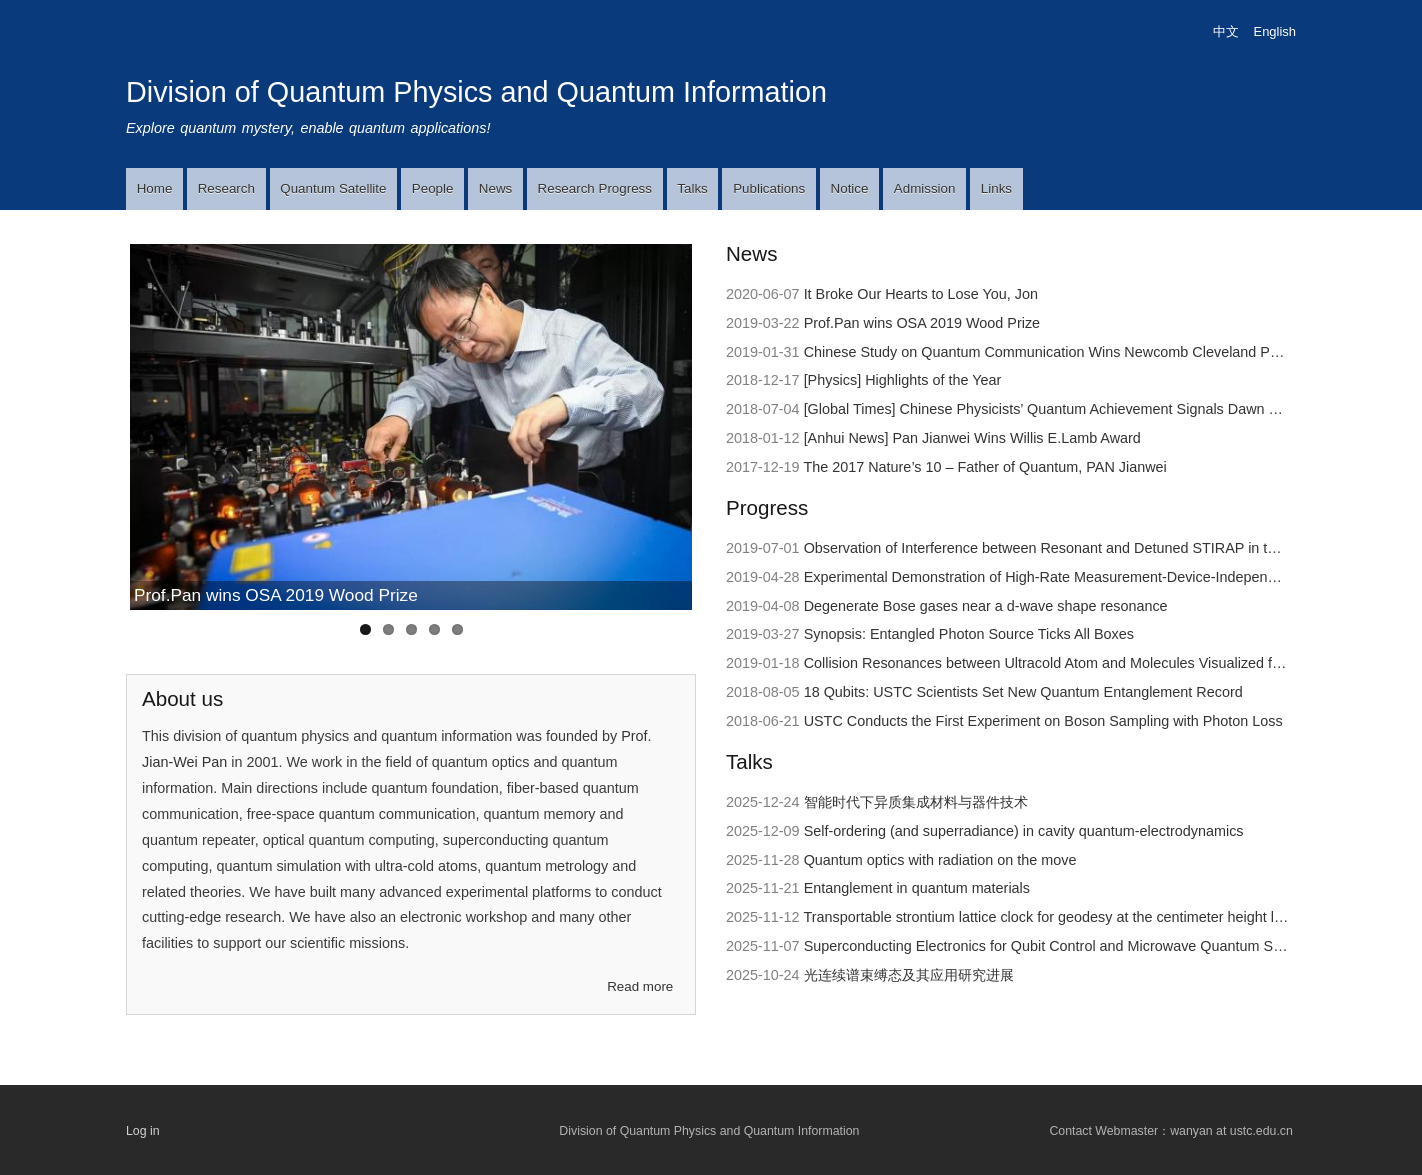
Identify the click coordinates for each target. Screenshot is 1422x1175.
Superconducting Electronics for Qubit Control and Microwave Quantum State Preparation (1090, 946)
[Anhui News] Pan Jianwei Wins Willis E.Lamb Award (972, 438)
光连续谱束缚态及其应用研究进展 (909, 975)
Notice (850, 188)
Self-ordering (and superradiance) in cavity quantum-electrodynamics (1024, 831)
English (1275, 31)
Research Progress (595, 188)
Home (155, 188)
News (495, 188)
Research (226, 188)
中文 (1226, 31)
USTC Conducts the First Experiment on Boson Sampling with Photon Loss (1043, 721)
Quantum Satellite (333, 188)
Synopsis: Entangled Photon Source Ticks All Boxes (969, 634)
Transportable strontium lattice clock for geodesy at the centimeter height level (1051, 917)
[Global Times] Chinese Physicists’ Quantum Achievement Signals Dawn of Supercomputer (1093, 409)
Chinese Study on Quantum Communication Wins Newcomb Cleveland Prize (1049, 352)
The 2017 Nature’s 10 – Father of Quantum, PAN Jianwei (984, 467)
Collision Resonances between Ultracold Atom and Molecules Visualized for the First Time (1090, 663)
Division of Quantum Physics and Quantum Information (476, 92)
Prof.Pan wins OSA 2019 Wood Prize (276, 595)
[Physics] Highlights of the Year (903, 380)
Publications (769, 188)
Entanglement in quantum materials (917, 888)
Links (996, 188)
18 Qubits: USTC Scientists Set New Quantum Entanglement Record (1023, 692)
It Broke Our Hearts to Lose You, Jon (921, 294)
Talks (692, 188)
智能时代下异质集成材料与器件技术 (916, 802)
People (433, 188)
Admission (925, 188)
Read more (640, 986)
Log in (143, 1131)
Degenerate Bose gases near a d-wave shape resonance (986, 606)
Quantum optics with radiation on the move (940, 860)
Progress (767, 507)
